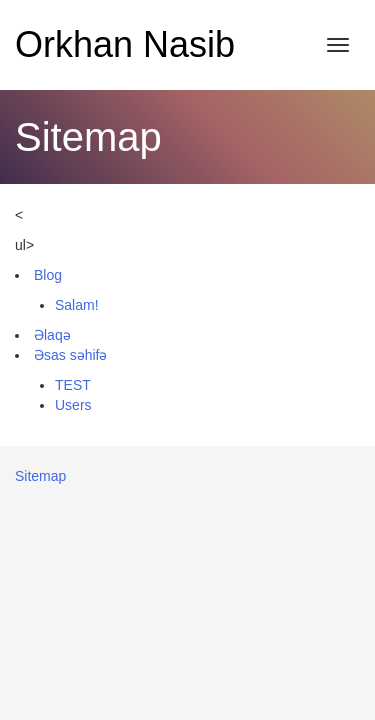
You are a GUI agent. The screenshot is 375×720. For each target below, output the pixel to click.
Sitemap (40, 476)
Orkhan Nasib (125, 44)
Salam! (77, 305)
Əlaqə (52, 335)
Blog (48, 275)
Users (73, 405)
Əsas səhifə (70, 355)
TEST (73, 385)
